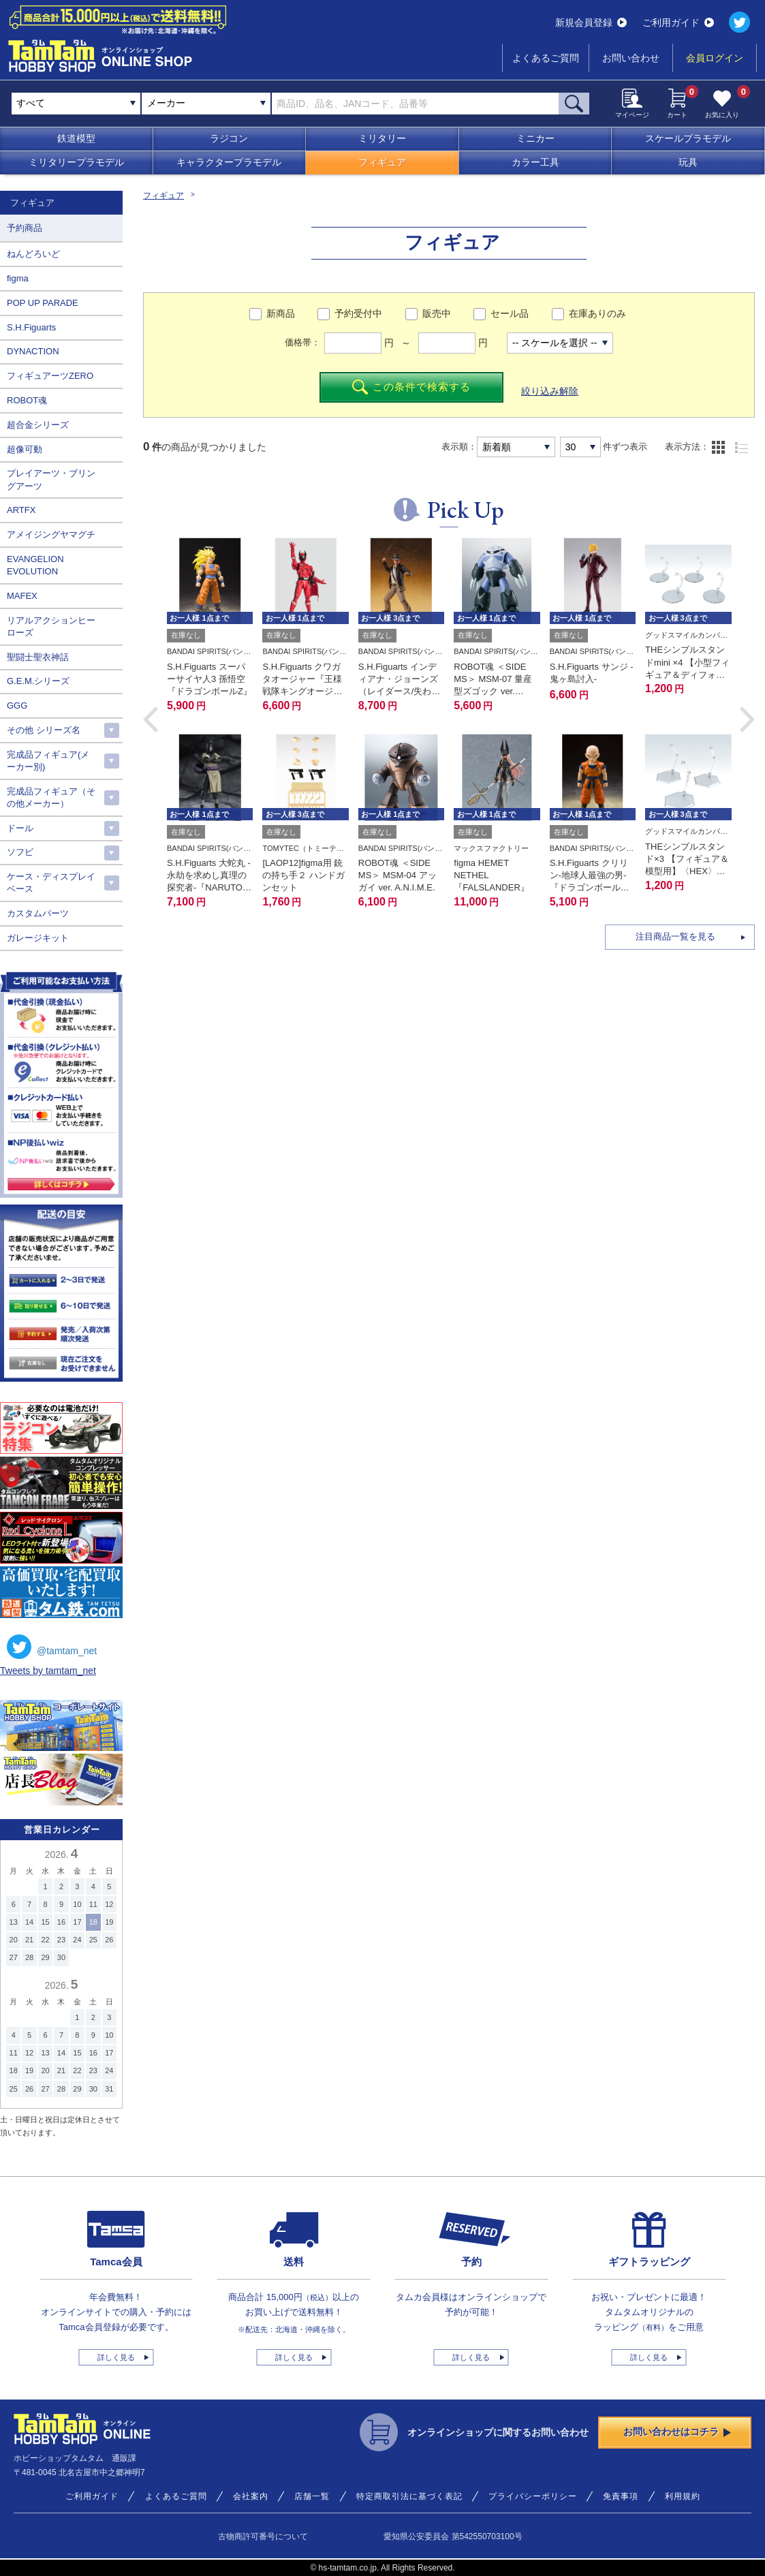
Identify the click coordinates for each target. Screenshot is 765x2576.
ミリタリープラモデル (76, 162)
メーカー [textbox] (166, 102)
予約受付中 (358, 313)
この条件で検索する (411, 387)
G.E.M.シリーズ (38, 681)
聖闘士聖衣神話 (38, 657)
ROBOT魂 (27, 400)
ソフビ (20, 852)
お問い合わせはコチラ (677, 2431)
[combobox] (206, 103)
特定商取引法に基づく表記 (409, 2496)
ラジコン (229, 138)
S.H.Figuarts (31, 327)
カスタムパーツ (38, 913)
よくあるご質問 (545, 57)
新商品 (280, 313)
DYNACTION (33, 351)
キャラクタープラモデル (228, 162)
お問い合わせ (630, 57)
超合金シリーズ (38, 425)
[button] (150, 719)
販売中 (436, 313)
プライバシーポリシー (532, 2496)
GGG (17, 705)
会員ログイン (714, 57)
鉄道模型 (76, 138)
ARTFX (21, 510)
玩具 (688, 162)
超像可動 (24, 449)
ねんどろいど (33, 254)
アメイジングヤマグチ (51, 534)
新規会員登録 (591, 22)
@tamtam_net (52, 1646)
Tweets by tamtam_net (48, 1670)
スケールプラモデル (688, 138)
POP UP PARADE (42, 303)
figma (18, 278)
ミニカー (535, 138)
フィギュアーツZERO (50, 376)
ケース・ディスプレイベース (51, 882)
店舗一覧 (312, 2496)
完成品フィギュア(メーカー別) (48, 760)
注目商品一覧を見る (675, 936)
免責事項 (620, 2496)
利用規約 (682, 2496)
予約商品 (24, 228)
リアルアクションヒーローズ (51, 626)
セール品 (509, 313)
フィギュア (382, 162)
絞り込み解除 (549, 391)
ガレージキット (38, 938)
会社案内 (250, 2496)
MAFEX (22, 596)
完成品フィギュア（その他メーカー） (51, 797)
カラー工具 (535, 162)
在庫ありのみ (597, 313)
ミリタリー (382, 138)
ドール (20, 828)
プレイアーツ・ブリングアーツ (51, 479)
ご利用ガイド (678, 22)
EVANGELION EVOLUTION (35, 565)
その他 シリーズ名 (43, 730)
